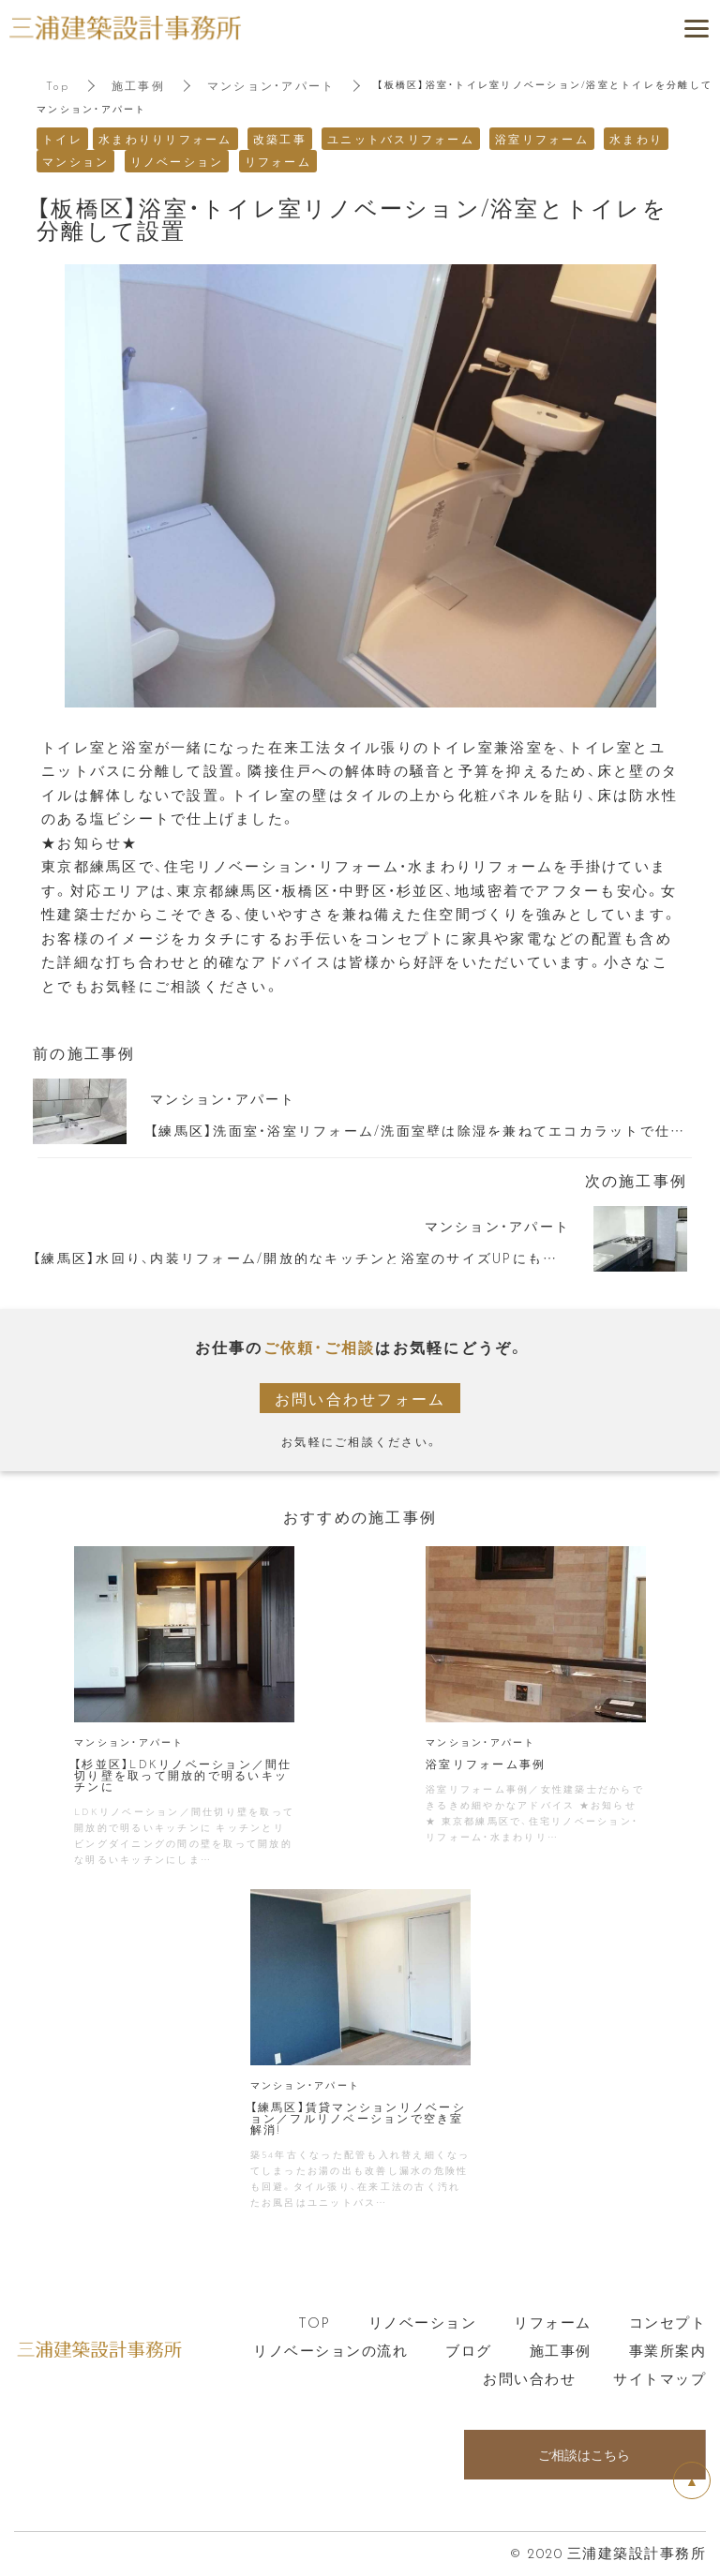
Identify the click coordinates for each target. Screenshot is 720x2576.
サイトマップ (659, 2378)
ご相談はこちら (585, 2455)
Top (57, 85)
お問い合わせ (529, 2378)
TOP (314, 2322)
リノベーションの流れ (330, 2350)
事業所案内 (668, 2350)
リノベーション (422, 2322)
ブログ (468, 2350)
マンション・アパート (271, 85)
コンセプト (668, 2322)
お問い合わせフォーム (360, 1398)
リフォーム (553, 2322)
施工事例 (138, 85)
